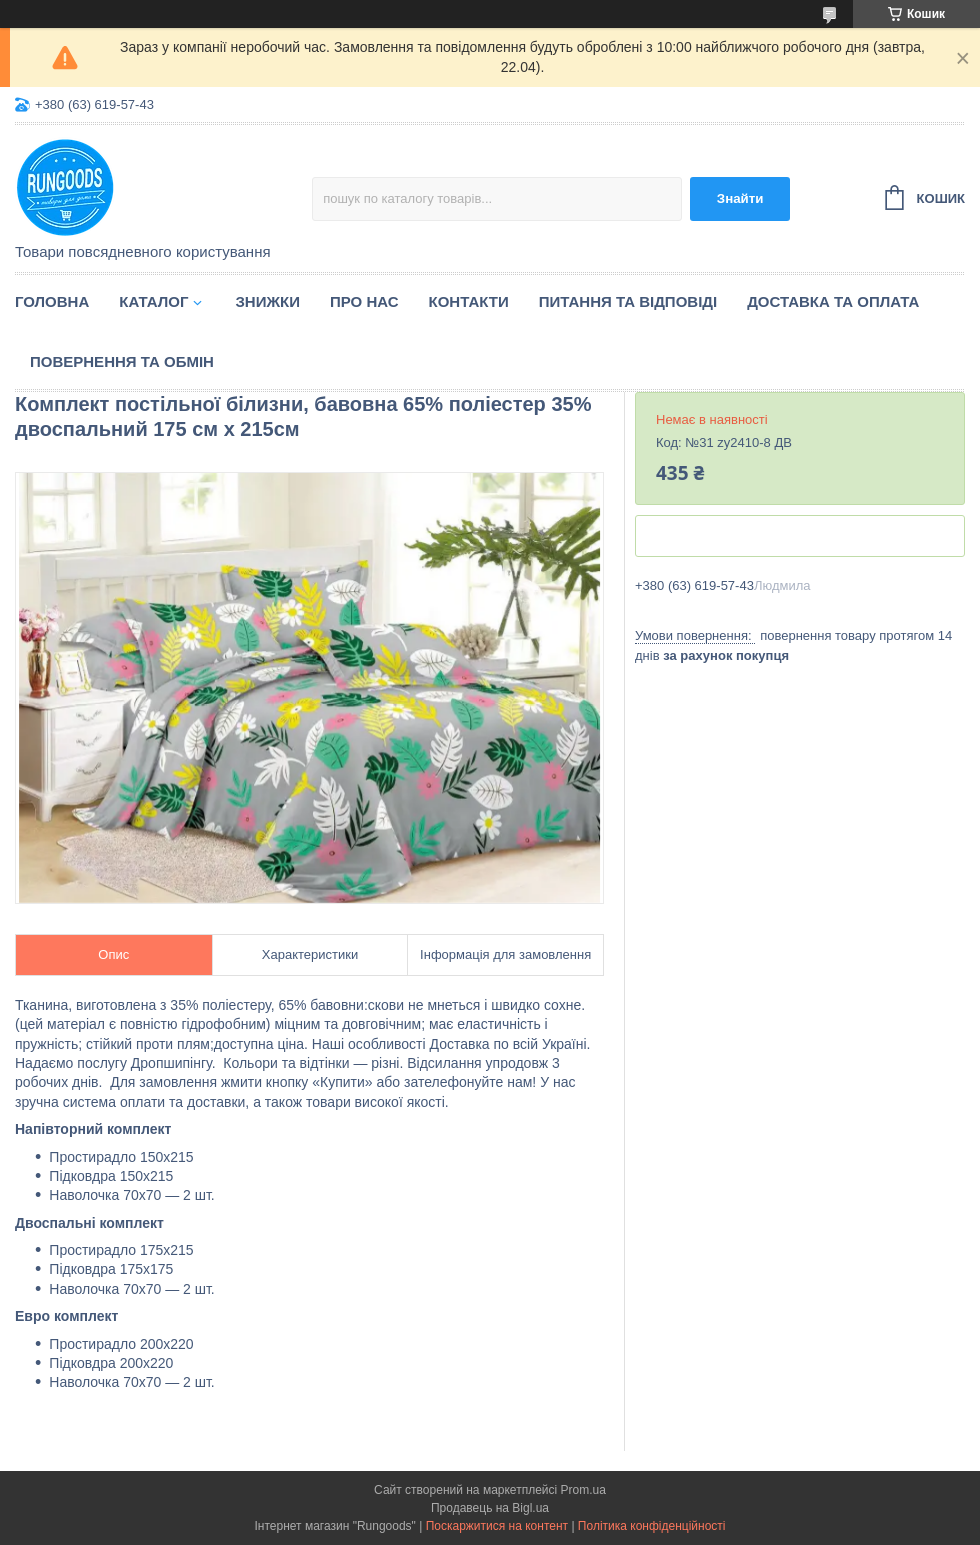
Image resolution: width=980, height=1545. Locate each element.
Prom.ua (583, 1490)
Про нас (364, 301)
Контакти (469, 301)
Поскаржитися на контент (497, 1526)
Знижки (267, 301)
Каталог (153, 301)
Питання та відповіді (628, 301)
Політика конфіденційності (652, 1526)
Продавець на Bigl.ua (490, 1508)
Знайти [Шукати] (740, 198)
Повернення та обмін (122, 361)
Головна (52, 301)
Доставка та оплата (833, 301)
